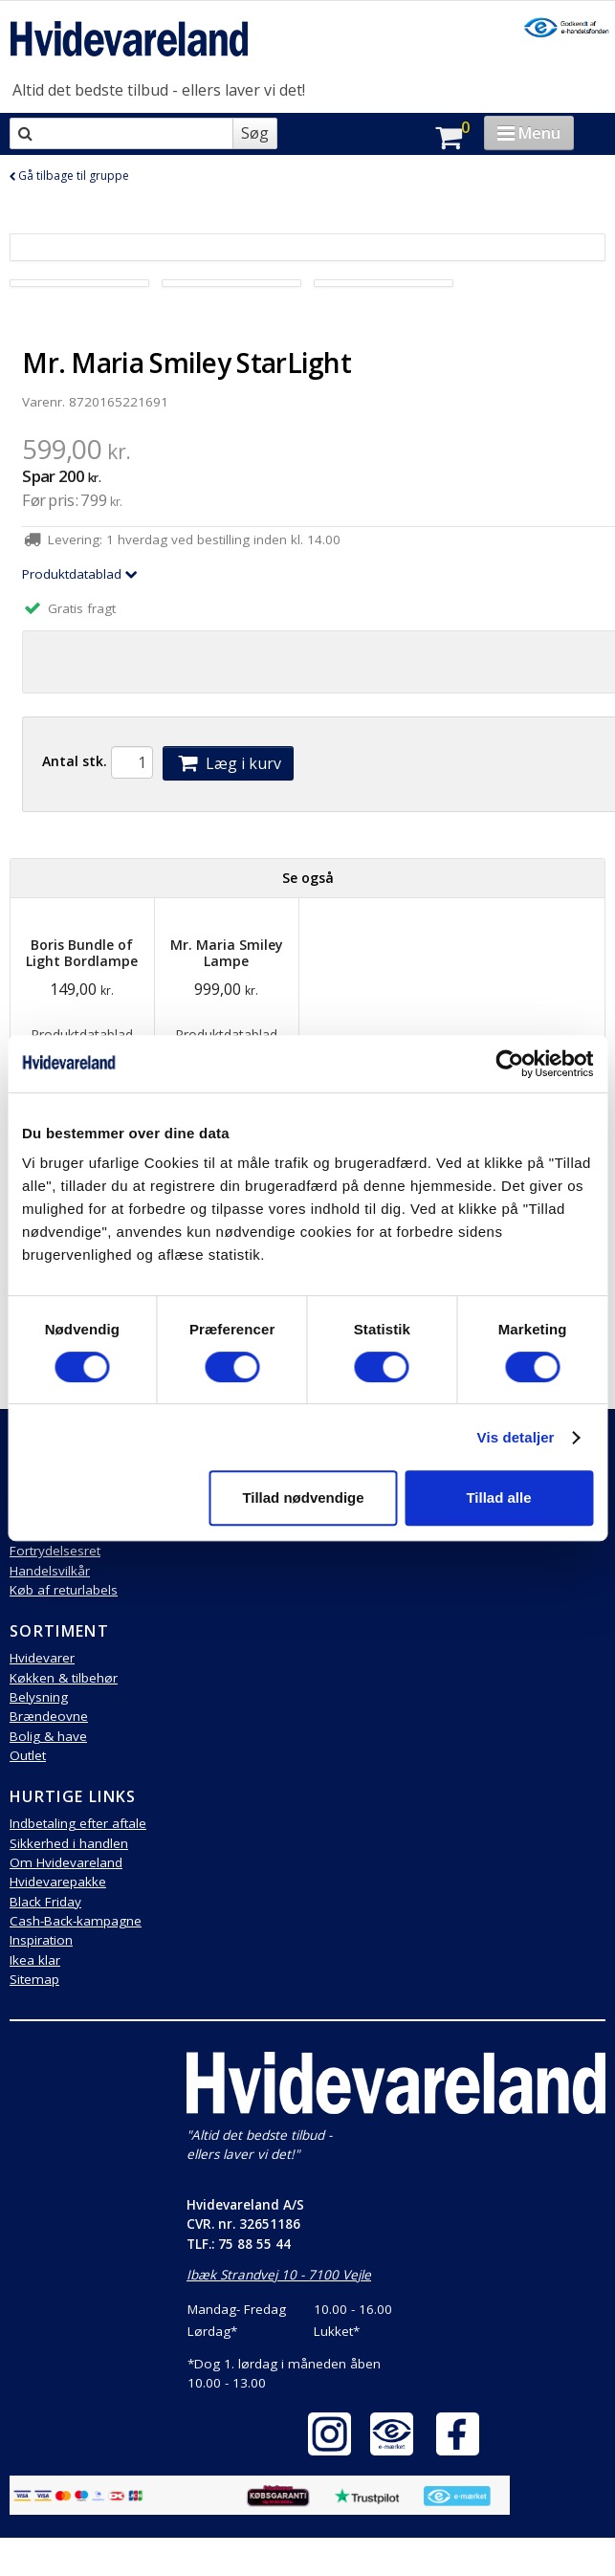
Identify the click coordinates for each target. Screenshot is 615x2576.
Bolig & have (48, 1736)
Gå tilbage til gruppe (69, 175)
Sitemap (34, 1979)
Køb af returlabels (64, 1589)
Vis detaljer (516, 1437)
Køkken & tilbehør (64, 1677)
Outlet (28, 1755)
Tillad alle (498, 1497)
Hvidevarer (42, 1657)
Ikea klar (35, 1960)
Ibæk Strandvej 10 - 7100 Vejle (279, 2274)
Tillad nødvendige (302, 1497)
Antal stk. (74, 761)
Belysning (39, 1697)
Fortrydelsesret (55, 1550)
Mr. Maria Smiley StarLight (186, 362)
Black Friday (45, 1901)
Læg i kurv (227, 763)
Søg (255, 132)
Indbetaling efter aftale (78, 1823)
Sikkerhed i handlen (69, 1843)
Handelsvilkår (50, 1570)
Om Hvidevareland (66, 1862)
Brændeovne (49, 1716)
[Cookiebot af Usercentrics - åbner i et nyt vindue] (509, 1063)
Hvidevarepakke (58, 1881)
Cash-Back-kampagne (76, 1920)
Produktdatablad (80, 574)
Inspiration (41, 1940)
